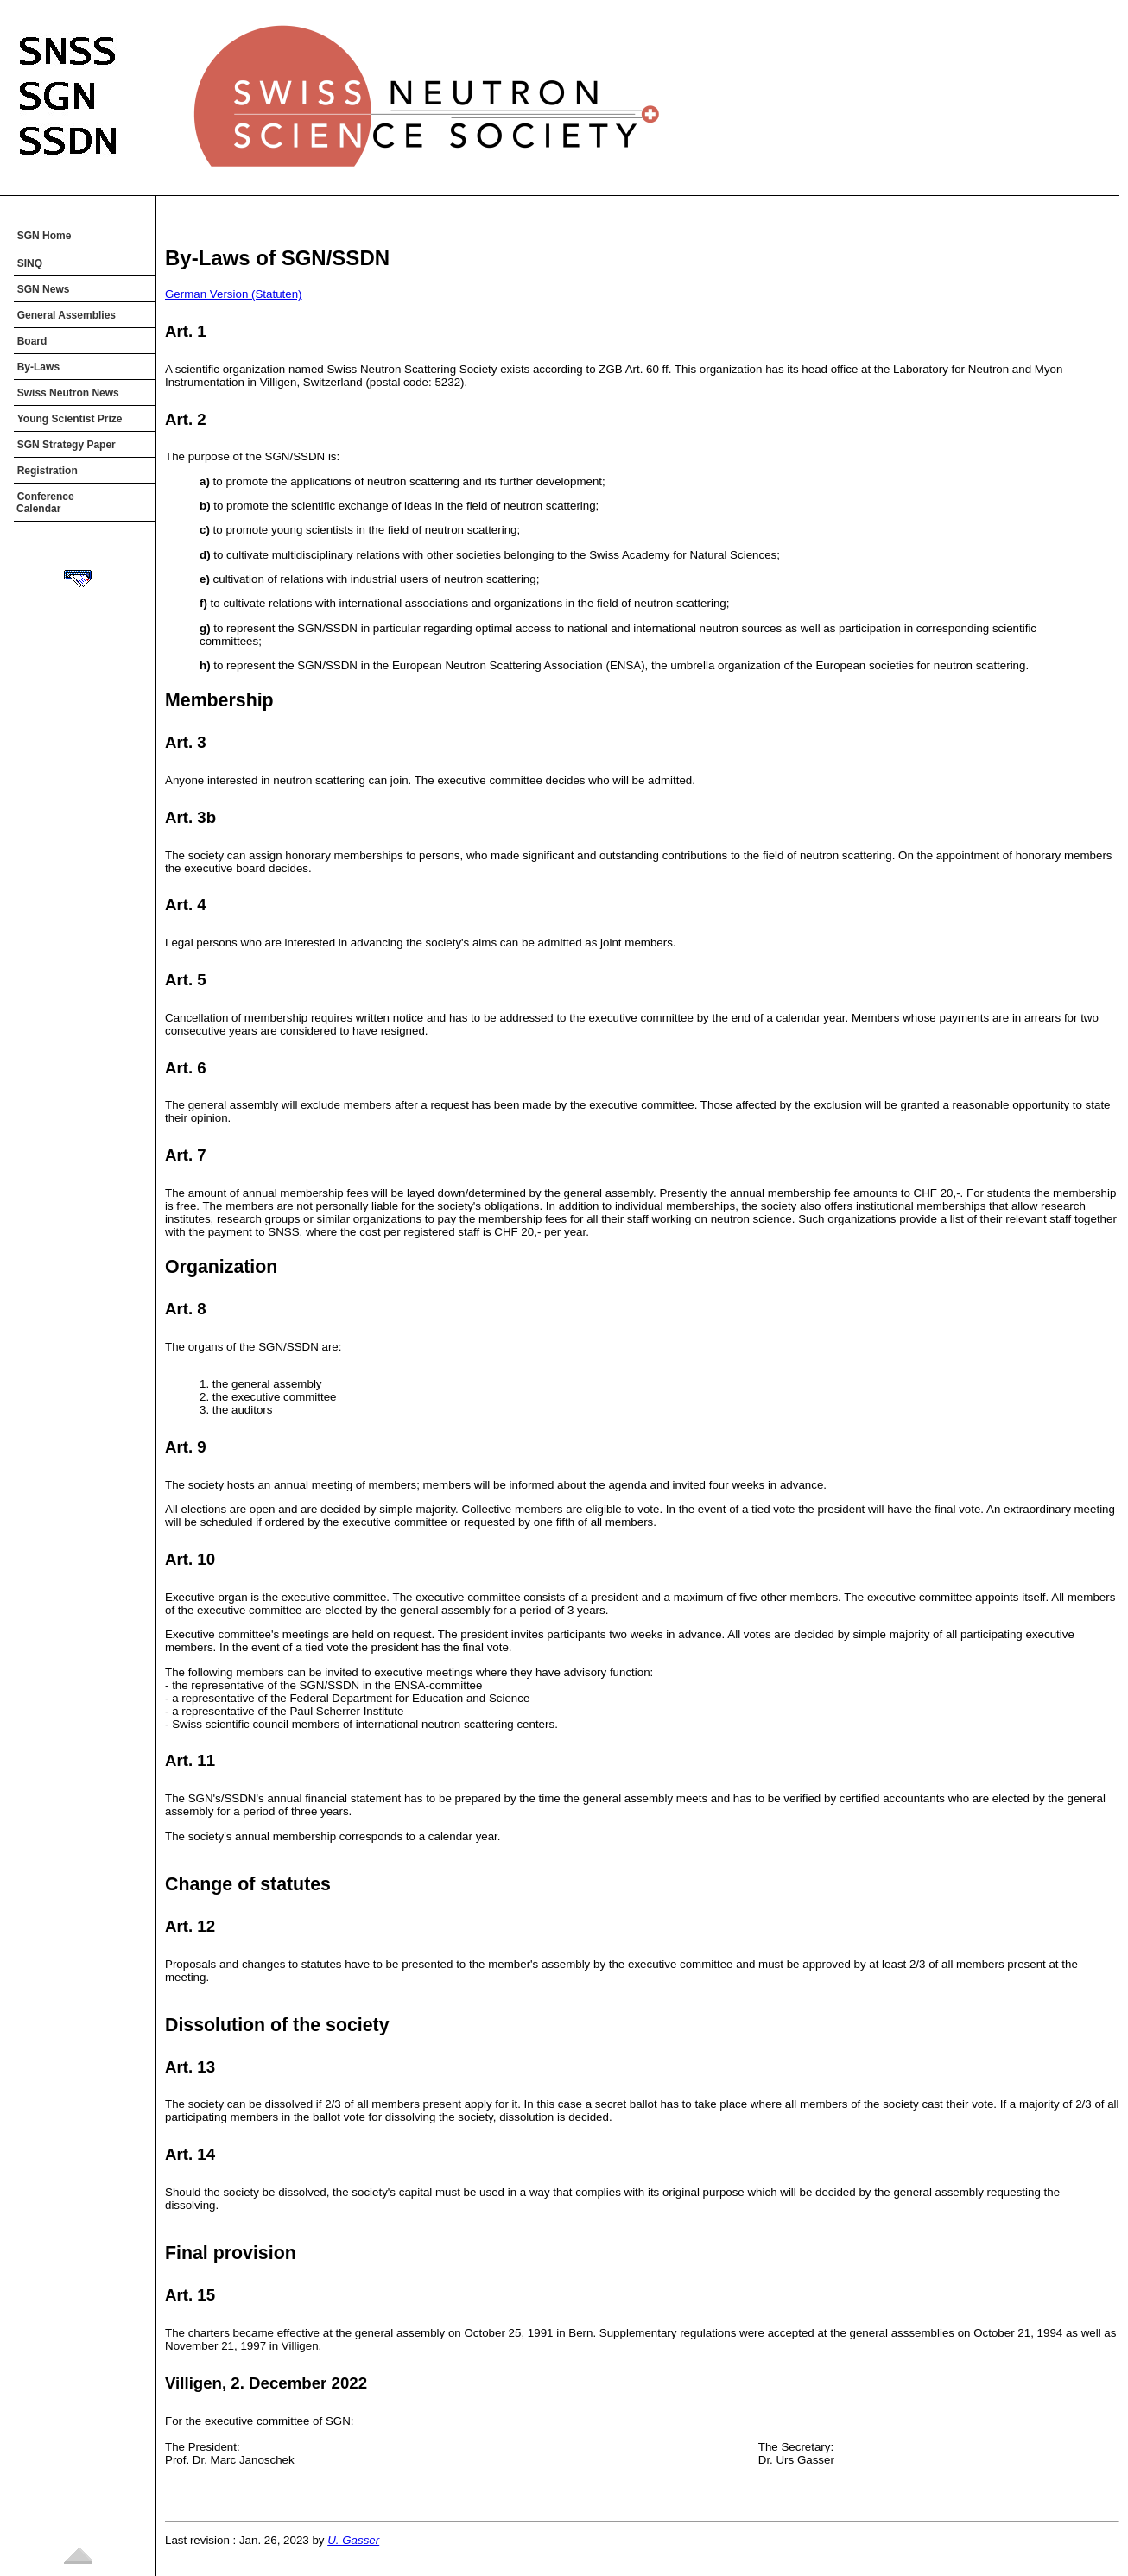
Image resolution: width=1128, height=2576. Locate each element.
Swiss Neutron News (68, 393)
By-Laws (38, 367)
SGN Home (44, 236)
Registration (47, 471)
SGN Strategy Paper (66, 445)
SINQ (29, 263)
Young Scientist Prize (70, 419)
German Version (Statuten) (233, 294)
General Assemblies (66, 315)
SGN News (43, 289)
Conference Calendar (45, 503)
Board (32, 341)
